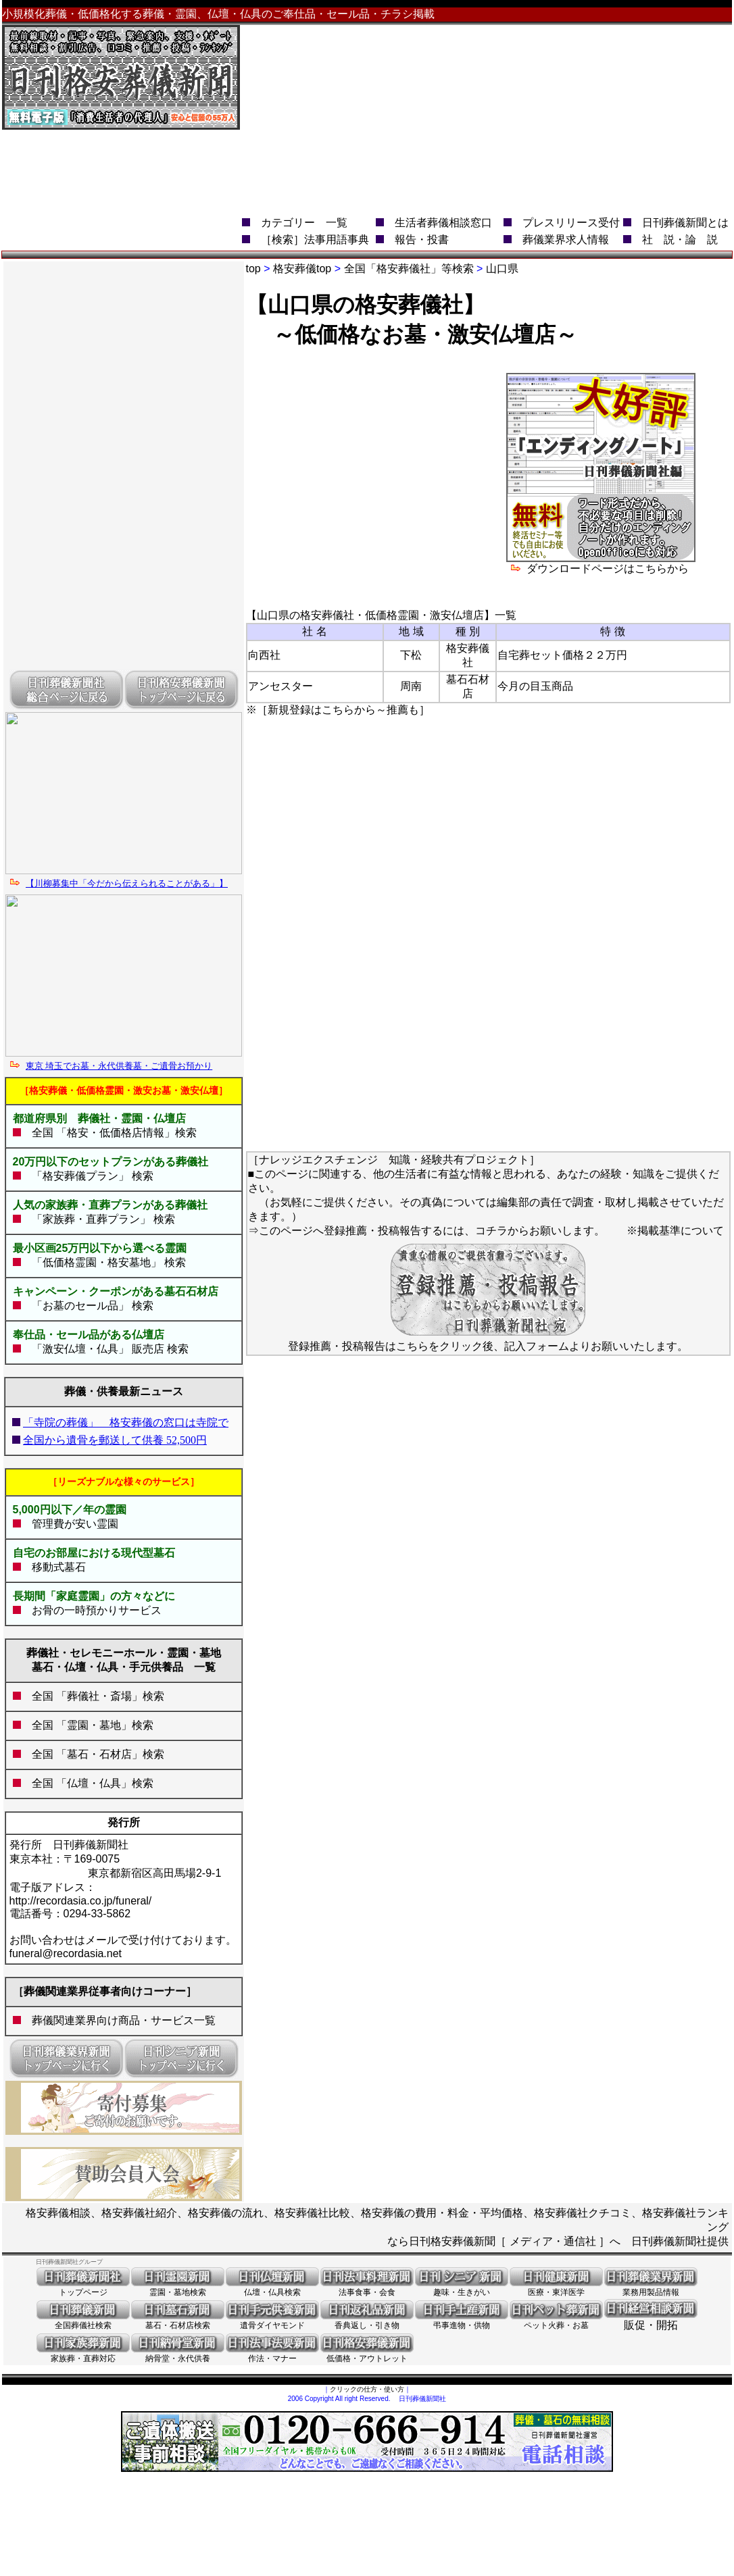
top (253, 268)
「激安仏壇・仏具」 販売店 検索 (105, 1349)
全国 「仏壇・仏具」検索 (87, 1783)
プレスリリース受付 (571, 222)
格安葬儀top (302, 268)
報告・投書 (422, 239)
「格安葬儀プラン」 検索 (87, 1176)
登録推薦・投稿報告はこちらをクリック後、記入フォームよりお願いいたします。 (488, 1341)
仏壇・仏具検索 (272, 2288)
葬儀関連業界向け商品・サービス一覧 (124, 2020)
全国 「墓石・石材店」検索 (92, 1754)
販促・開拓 (651, 2320)
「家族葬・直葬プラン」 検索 (98, 1219)
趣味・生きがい (461, 2288)
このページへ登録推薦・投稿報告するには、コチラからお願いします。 (432, 1230)
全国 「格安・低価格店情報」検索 (114, 1132)
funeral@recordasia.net (65, 1953)
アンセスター (280, 686)
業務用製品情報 (651, 2288)
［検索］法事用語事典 (315, 239)
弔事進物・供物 (461, 2321)
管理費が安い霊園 (69, 1524)
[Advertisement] (536, 119)
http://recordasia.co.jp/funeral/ (80, 1900)
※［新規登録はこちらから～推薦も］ (338, 709)
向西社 (264, 655)
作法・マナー (272, 2354)
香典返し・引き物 (367, 2321)
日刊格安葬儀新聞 (452, 2241)
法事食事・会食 (367, 2288)
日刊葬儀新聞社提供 (680, 2241)
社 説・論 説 (680, 239)
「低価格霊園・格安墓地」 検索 (103, 1262)
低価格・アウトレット (367, 2354)
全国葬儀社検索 (83, 2321)
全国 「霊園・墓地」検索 (87, 1725)
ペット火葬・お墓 (556, 2321)
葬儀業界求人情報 (565, 239)
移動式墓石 (59, 1567)
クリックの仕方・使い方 (367, 2389)
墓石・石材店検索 (177, 2321)
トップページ (83, 2288)
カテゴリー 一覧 (304, 222)
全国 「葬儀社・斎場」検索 (98, 1696)
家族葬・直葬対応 (83, 2354)
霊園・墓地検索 (177, 2288)
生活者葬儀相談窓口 (443, 222)
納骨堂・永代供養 (177, 2354)
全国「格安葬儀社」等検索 (409, 268)
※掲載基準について (675, 1230)
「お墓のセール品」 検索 (87, 1305)
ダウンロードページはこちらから (600, 563)
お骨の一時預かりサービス (97, 1610)
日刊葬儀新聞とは (685, 222)
